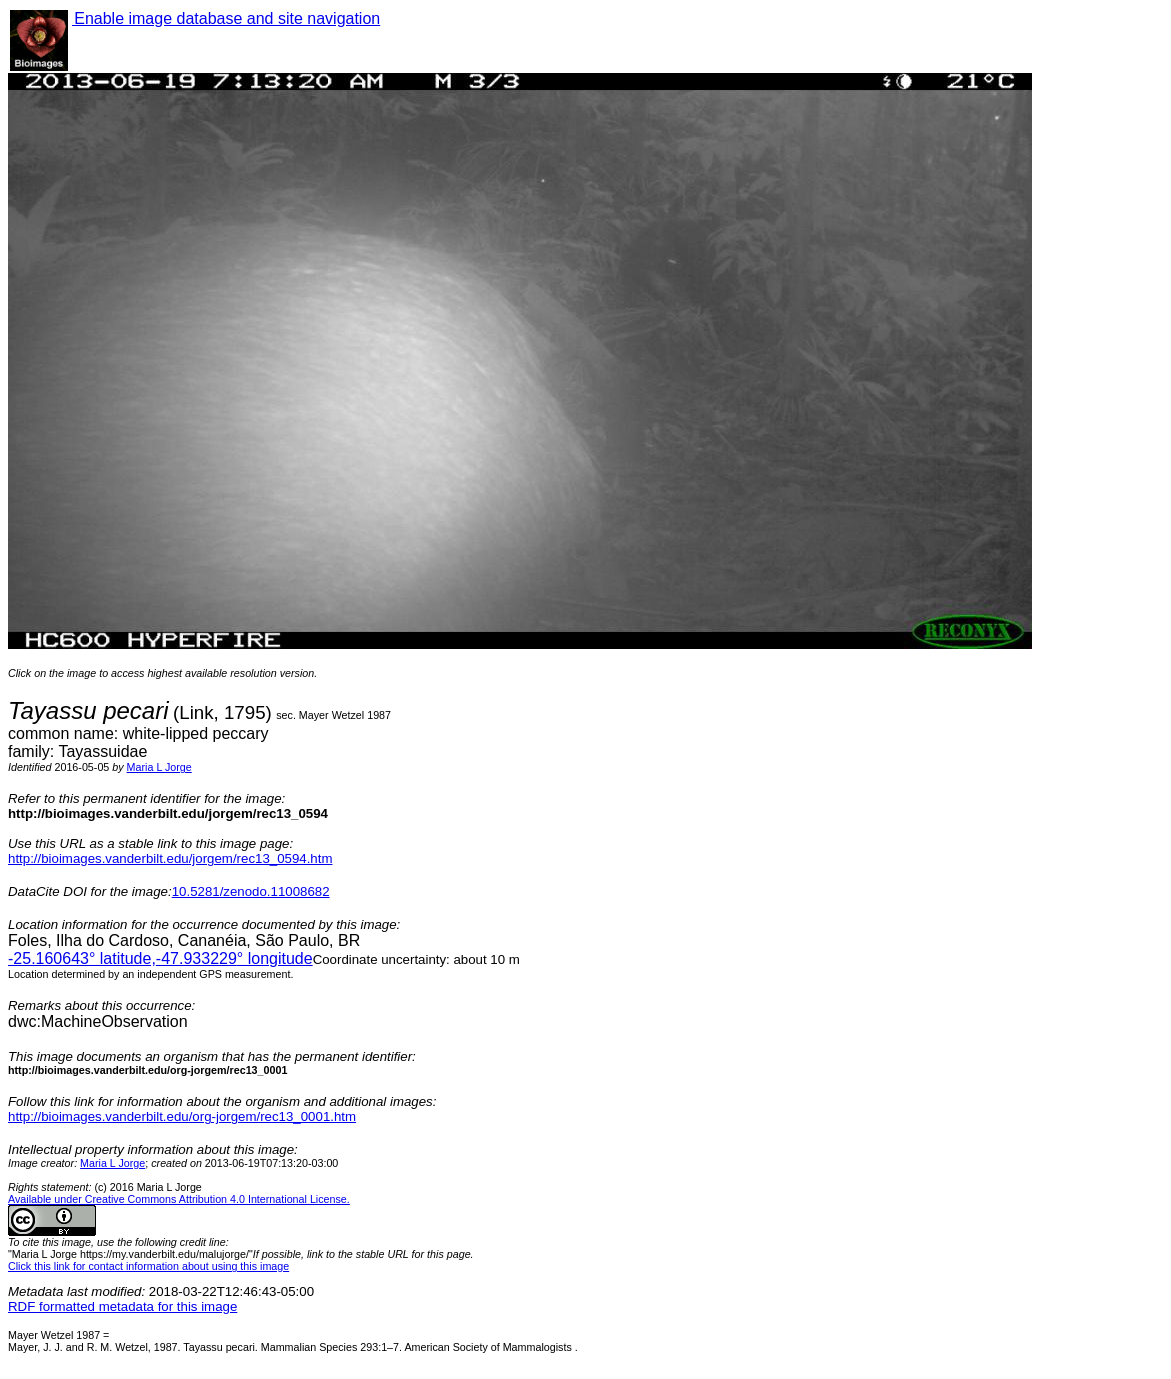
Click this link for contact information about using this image (148, 1266)
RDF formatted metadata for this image (122, 1306)
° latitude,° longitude (160, 958)
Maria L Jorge (159, 767)
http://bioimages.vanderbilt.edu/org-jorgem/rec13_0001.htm (182, 1116)
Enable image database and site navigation (226, 18)
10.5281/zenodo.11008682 (251, 891)
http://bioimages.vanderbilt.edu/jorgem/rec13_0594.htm (170, 858)
